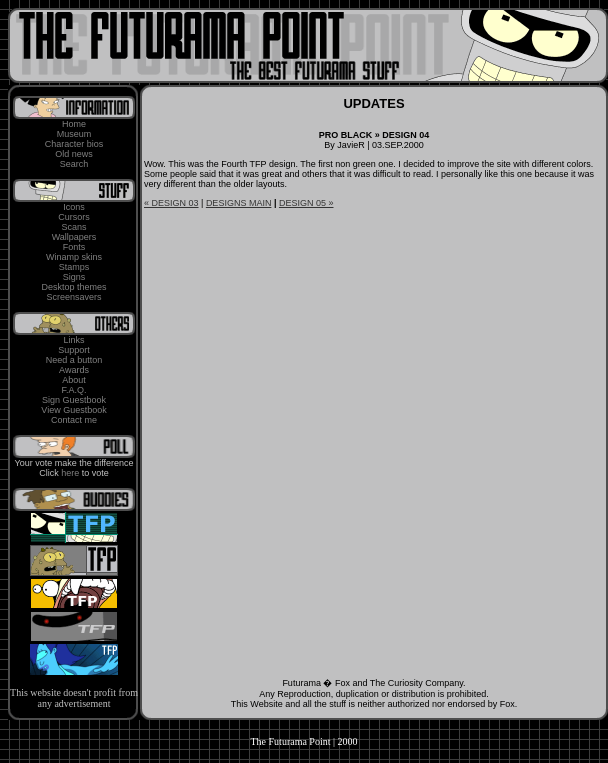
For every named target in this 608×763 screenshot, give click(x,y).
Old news (74, 154)
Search (74, 164)
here (70, 473)
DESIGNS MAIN (239, 203)
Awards (74, 370)
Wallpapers (74, 237)
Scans (73, 227)
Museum (74, 134)
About (74, 380)
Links (73, 340)
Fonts (74, 247)
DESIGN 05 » (306, 203)
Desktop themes (73, 287)
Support (74, 350)
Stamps (74, 267)
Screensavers (73, 297)
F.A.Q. (73, 390)
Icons (74, 207)
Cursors (74, 217)
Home (74, 124)
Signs (74, 277)
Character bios (74, 144)
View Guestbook (73, 410)
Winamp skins (74, 257)
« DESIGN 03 (171, 203)
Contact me (74, 420)
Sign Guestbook (74, 400)
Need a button (74, 360)
